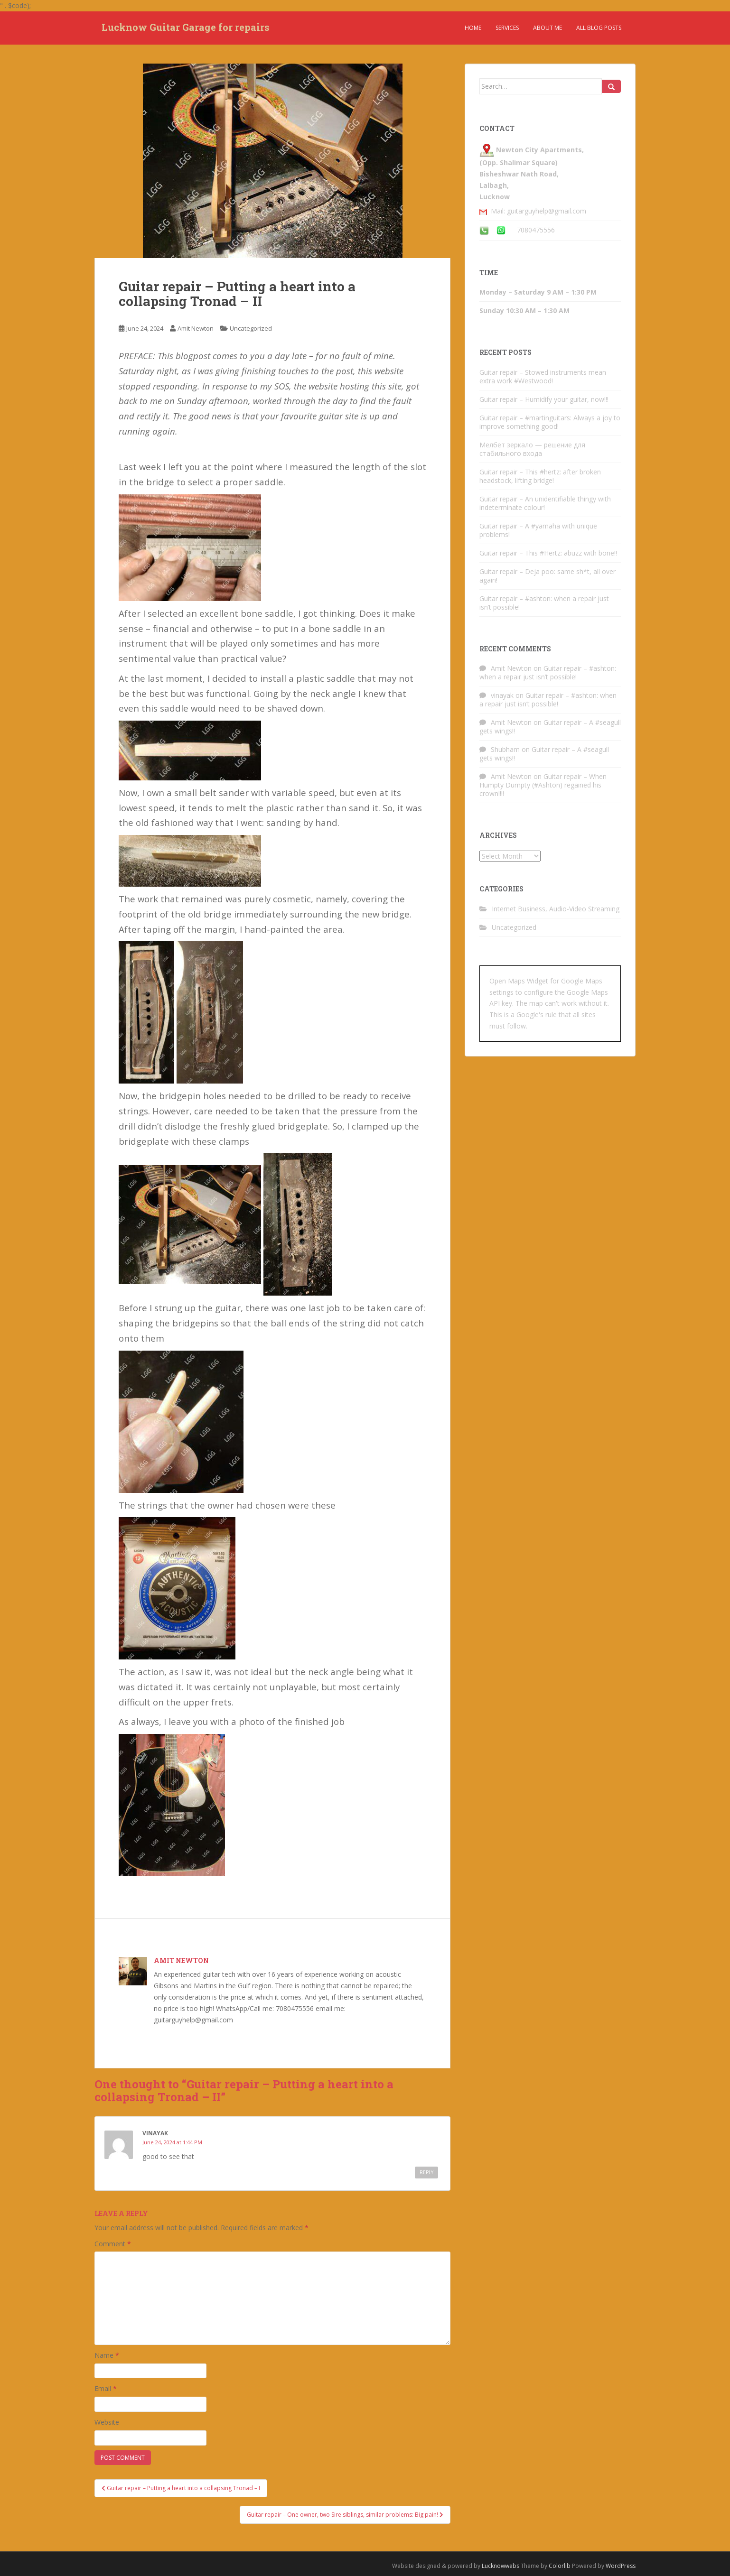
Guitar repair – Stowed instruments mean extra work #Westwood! (542, 376)
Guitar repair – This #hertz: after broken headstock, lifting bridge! (540, 476)
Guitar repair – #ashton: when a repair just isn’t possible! (544, 603)
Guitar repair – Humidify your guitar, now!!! (543, 399)
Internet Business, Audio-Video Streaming (555, 908)
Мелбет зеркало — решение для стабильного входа (532, 449)
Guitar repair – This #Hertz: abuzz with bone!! (548, 552)
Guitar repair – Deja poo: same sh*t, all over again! (547, 575)
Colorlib (560, 2566)
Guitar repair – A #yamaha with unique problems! (538, 530)
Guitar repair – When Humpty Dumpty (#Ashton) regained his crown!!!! (543, 785)
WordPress (621, 2566)
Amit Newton (196, 328)
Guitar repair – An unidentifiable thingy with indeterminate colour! (545, 503)
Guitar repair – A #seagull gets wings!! (550, 726)
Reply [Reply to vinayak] (426, 2172)
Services (507, 28)
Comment (112, 2243)
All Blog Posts (598, 28)
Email (105, 2388)
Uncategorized (251, 328)
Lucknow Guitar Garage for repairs (186, 28)
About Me (547, 28)
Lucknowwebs (500, 2566)
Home (473, 28)
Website (106, 2422)
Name (106, 2355)
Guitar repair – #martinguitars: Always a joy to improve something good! (549, 422)
